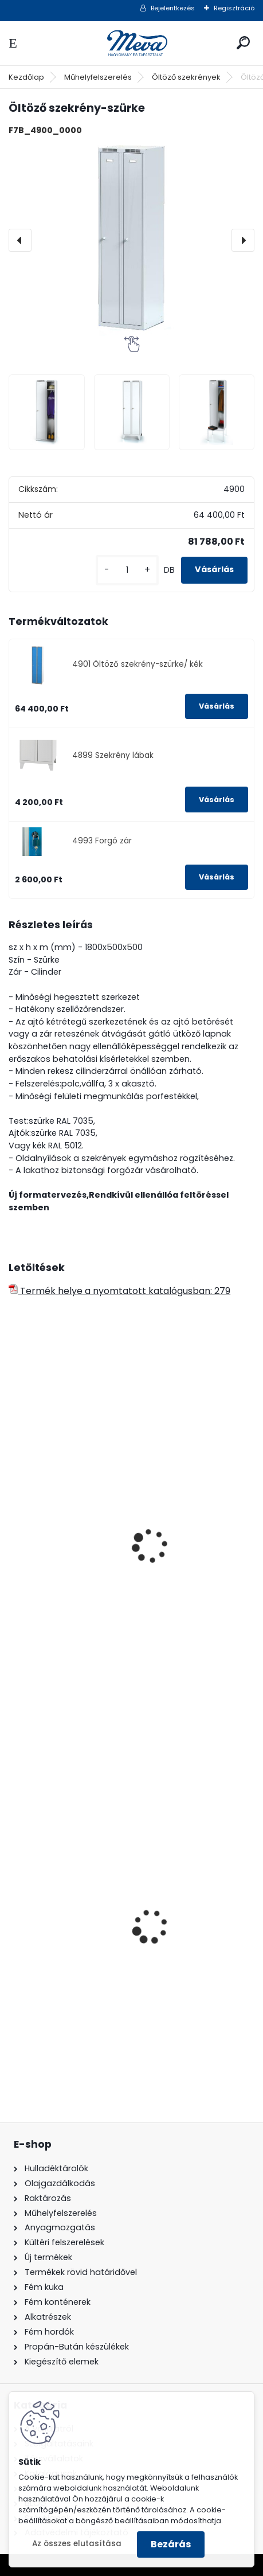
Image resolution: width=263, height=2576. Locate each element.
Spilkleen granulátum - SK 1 (78, 1987)
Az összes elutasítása (76, 2543)
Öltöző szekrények (186, 77)
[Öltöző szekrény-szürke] (131, 240)
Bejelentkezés (173, 8)
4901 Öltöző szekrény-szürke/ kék (137, 664)
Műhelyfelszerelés (98, 77)
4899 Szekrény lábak (113, 755)
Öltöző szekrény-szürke (68, 1610)
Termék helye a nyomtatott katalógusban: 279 (119, 1290)
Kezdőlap (26, 77)
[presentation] (20, 240)
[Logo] (132, 43)
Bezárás (171, 2544)
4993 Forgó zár (102, 840)
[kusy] (127, 570)
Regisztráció (234, 8)
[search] (243, 43)
